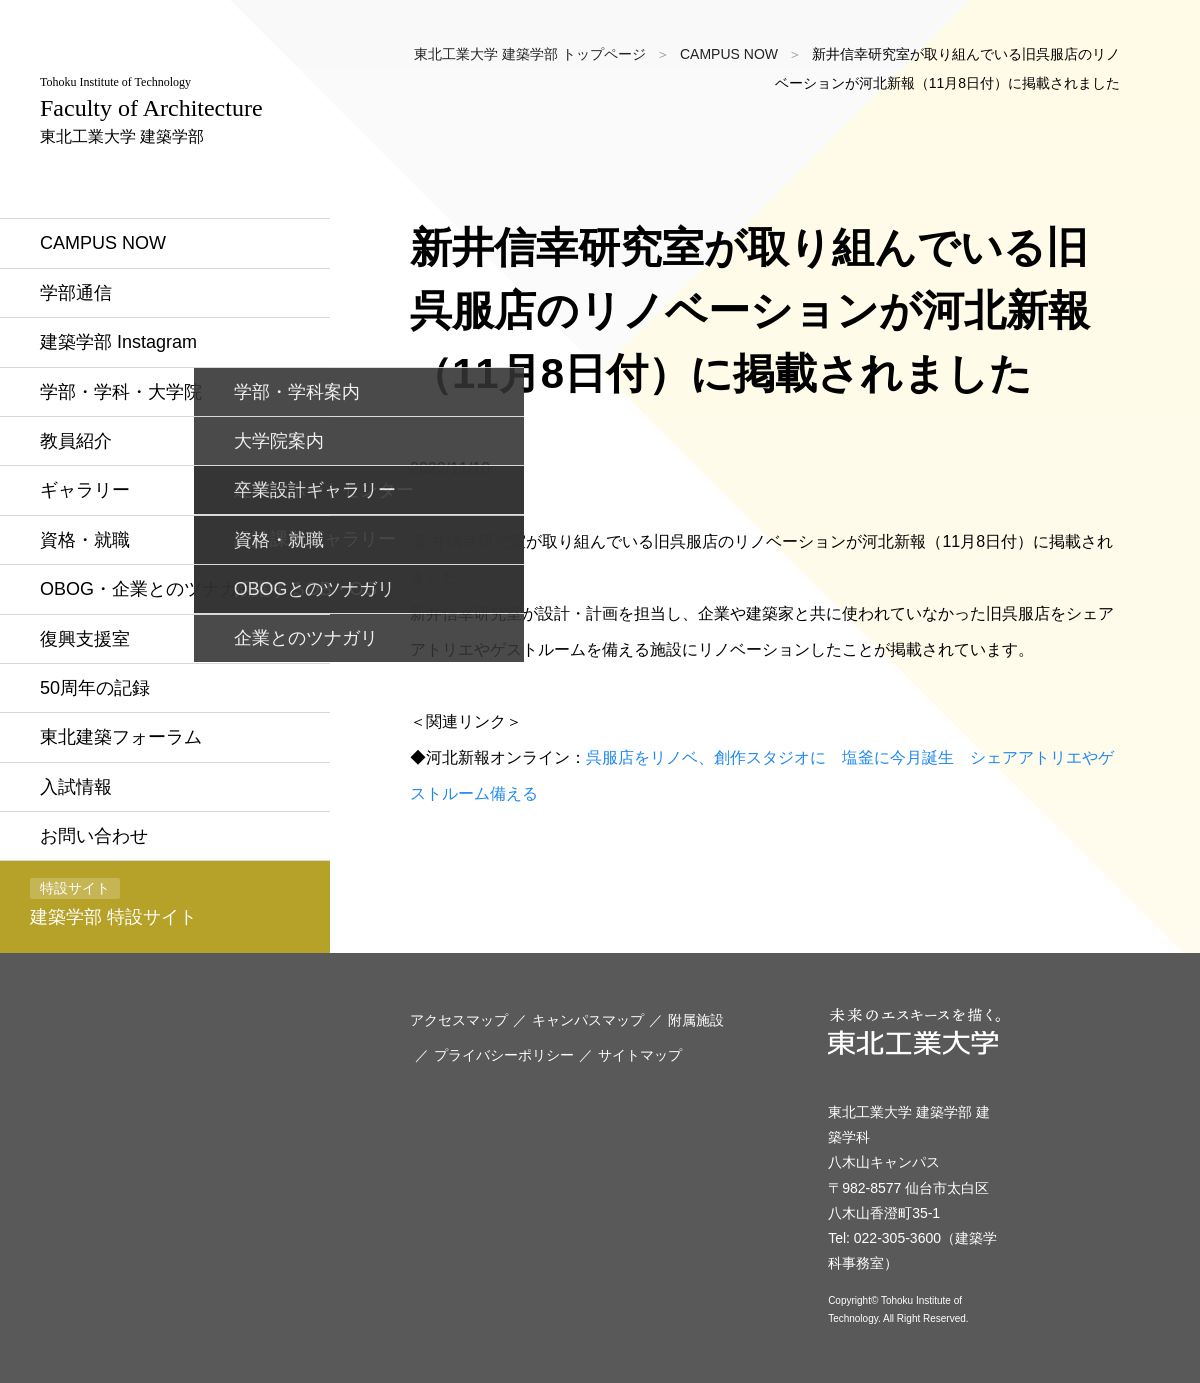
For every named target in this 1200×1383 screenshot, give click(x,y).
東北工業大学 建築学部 (151, 110)
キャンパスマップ (588, 1020)
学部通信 (76, 293)
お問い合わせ (94, 836)
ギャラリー (85, 490)
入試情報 (76, 787)
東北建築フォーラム (121, 737)
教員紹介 (76, 441)
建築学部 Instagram (118, 342)
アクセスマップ (459, 1020)
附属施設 (696, 1020)
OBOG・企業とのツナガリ (148, 589)
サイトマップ (640, 1055)
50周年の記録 (95, 688)
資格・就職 (85, 540)
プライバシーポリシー (504, 1055)
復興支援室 (85, 639)
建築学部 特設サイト (113, 902)
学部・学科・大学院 (121, 392)
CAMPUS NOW (103, 243)
